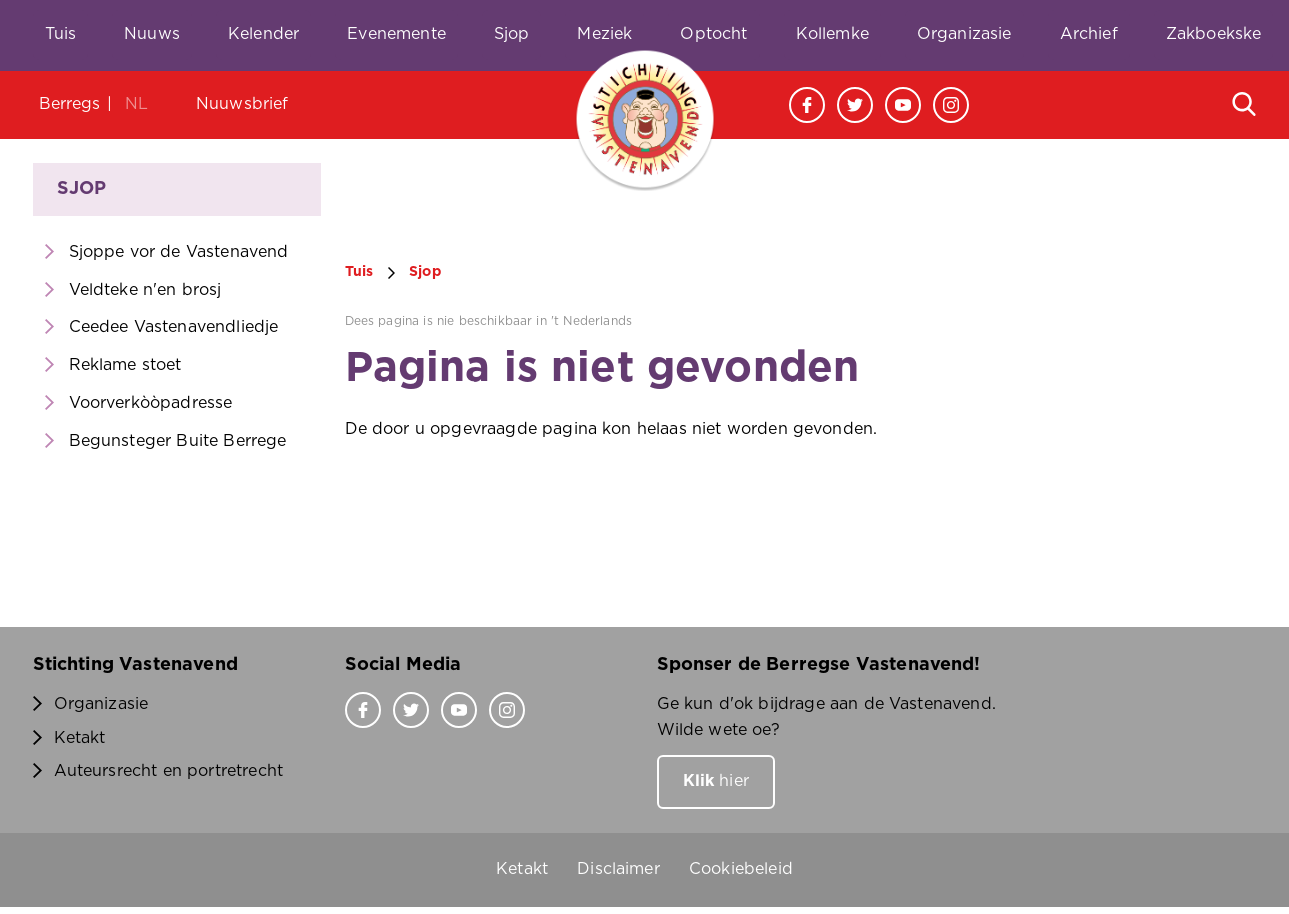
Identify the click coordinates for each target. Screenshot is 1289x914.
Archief (1089, 34)
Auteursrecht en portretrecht (168, 771)
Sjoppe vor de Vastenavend (179, 252)
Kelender (263, 34)
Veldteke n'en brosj (145, 290)
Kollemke (832, 34)
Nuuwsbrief (242, 104)
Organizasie (964, 34)
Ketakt (80, 738)
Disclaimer (618, 869)
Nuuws (152, 34)
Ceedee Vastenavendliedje (174, 327)
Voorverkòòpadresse (151, 403)
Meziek (604, 34)
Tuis (61, 34)
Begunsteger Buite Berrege (178, 441)
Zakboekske (1214, 34)
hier (716, 781)
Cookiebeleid (741, 869)
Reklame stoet (125, 365)
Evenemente (396, 34)
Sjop (512, 34)
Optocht (713, 34)
